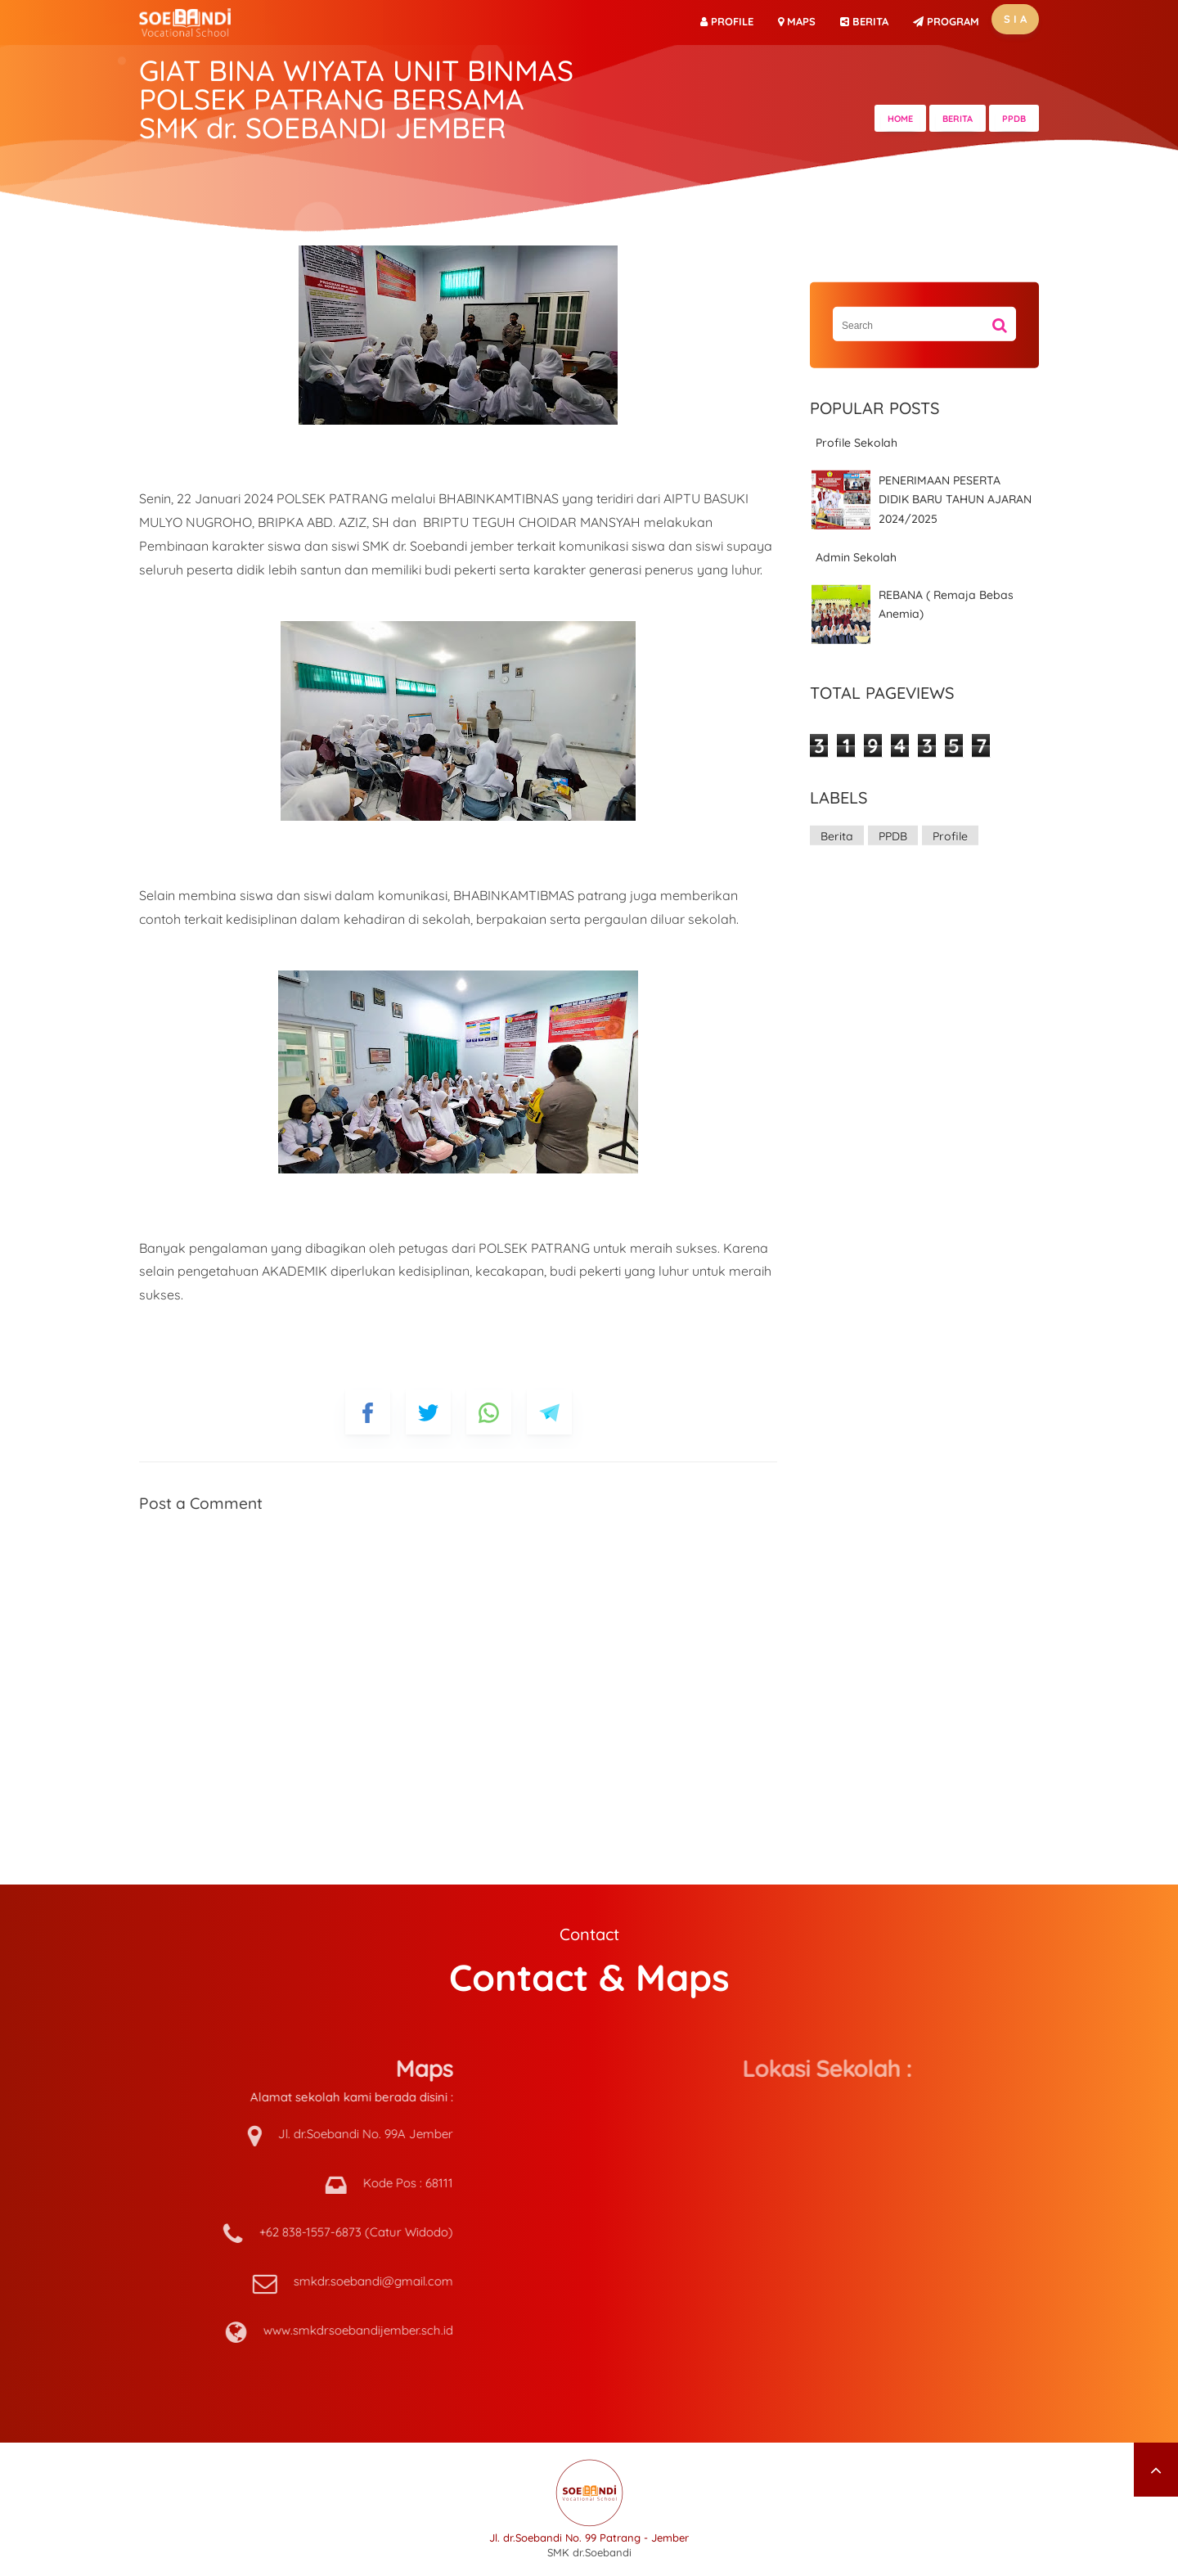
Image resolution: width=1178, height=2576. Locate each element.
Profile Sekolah (856, 442)
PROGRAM (946, 21)
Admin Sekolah (856, 557)
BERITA (864, 21)
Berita (837, 836)
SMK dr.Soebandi (589, 2552)
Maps (797, 21)
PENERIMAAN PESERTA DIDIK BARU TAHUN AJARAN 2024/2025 (955, 499)
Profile (726, 21)
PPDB (893, 836)
